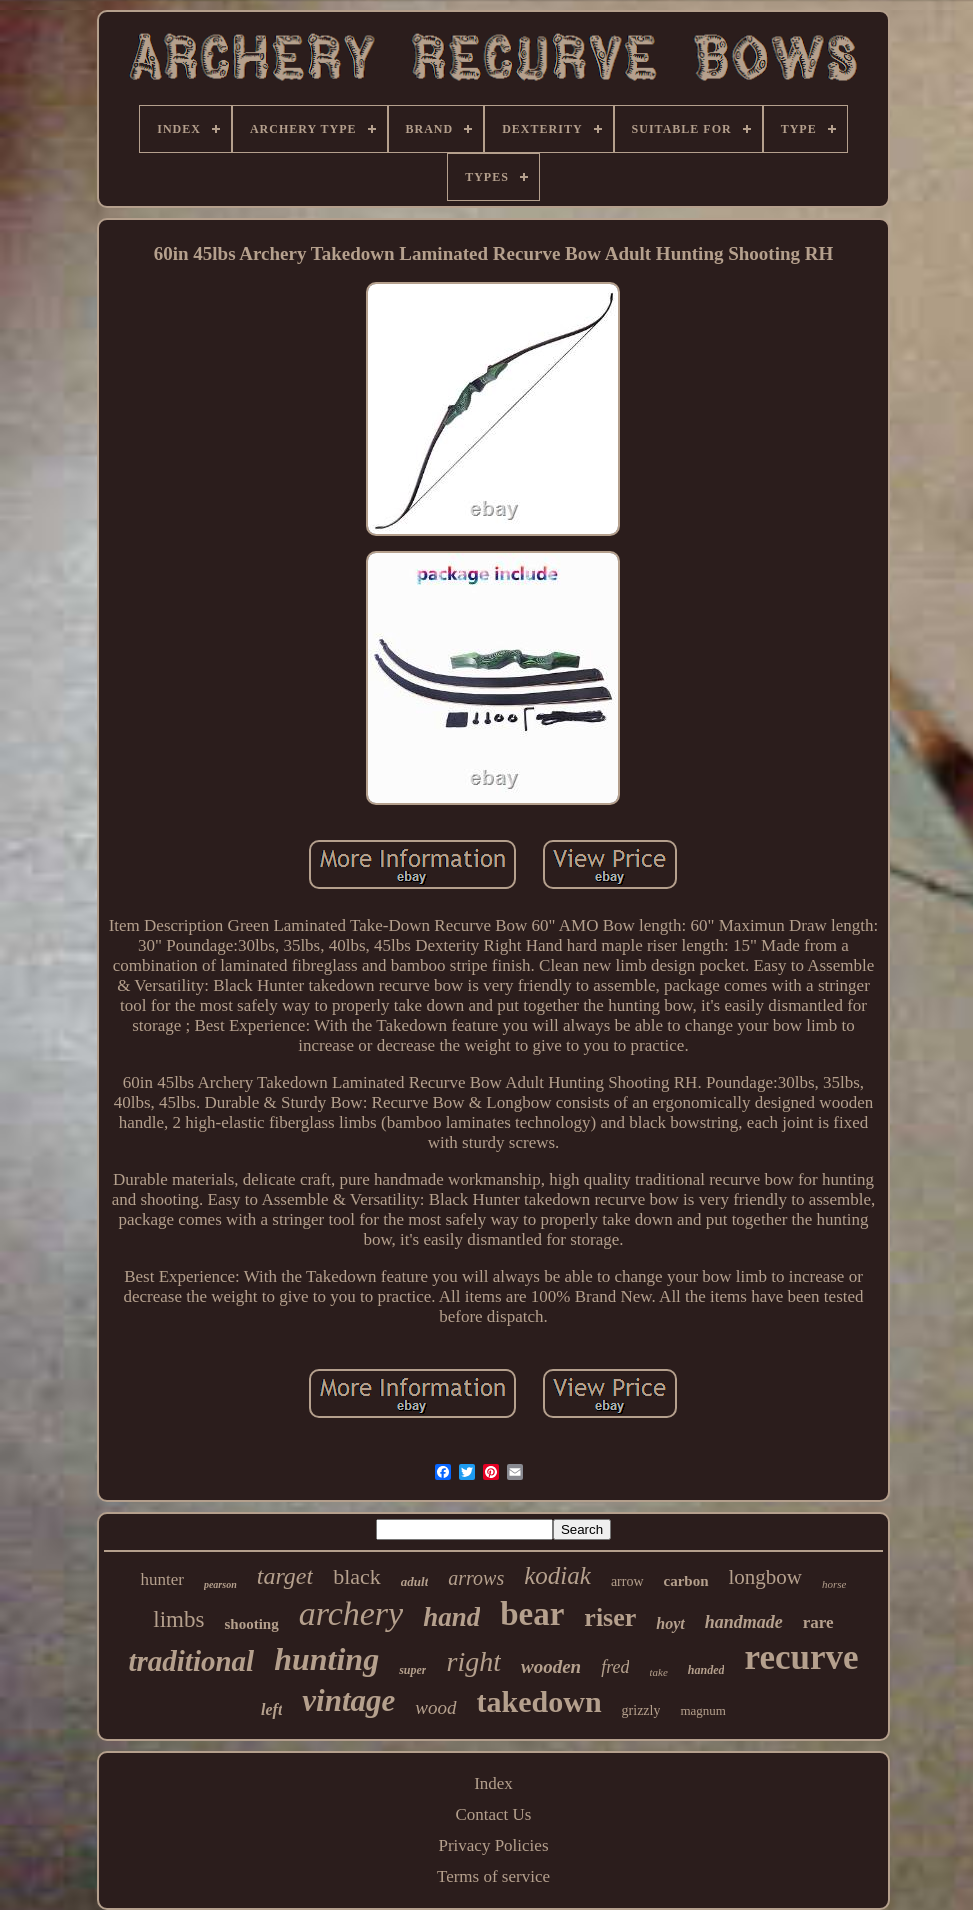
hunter (161, 1579)
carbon (686, 1581)
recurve (801, 1657)
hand (451, 1617)
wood (435, 1707)
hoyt (670, 1623)
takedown (539, 1701)
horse (834, 1584)
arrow (627, 1581)
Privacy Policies (493, 1845)
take (658, 1672)
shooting (251, 1624)
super (412, 1670)
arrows (476, 1578)
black (357, 1576)
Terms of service (493, 1876)
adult (414, 1581)
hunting (326, 1659)
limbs (178, 1619)
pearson (220, 1584)
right (473, 1661)
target (285, 1576)
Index (493, 1783)
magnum (703, 1710)
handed (706, 1670)
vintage (348, 1700)
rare (818, 1622)
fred (615, 1667)
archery (351, 1613)
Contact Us (493, 1814)
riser (610, 1617)
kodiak (557, 1575)
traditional (191, 1661)
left (271, 1709)
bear (532, 1614)
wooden (551, 1666)
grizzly (641, 1710)
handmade (744, 1622)
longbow (766, 1577)
